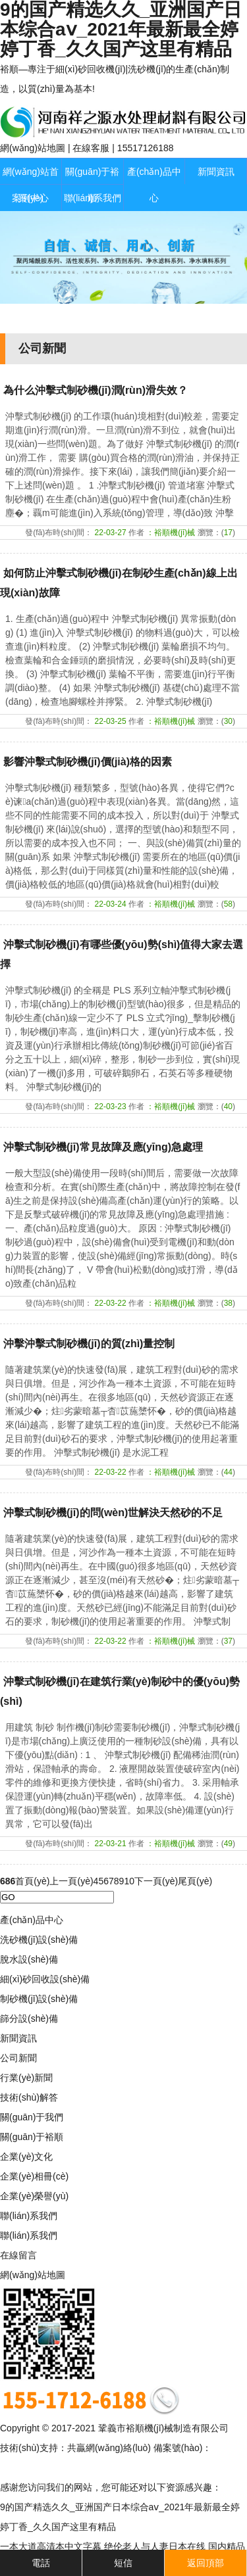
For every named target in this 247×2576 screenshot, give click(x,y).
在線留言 (18, 2255)
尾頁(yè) (195, 1881)
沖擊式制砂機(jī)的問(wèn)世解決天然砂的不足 (113, 1512)
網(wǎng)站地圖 (32, 148)
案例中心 (30, 198)
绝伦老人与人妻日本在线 (155, 2546)
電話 (41, 2563)
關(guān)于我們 (31, 2117)
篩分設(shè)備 (29, 2018)
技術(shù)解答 (29, 2097)
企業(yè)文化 (26, 2156)
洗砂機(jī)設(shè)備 (39, 1939)
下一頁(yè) (156, 1881)
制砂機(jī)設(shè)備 (39, 1998)
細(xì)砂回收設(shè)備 (45, 1979)
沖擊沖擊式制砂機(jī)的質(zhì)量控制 (89, 1343)
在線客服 (90, 148)
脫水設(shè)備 (29, 1959)
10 (129, 1881)
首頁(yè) (32, 1881)
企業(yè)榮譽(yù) (34, 2196)
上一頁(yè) (71, 1881)
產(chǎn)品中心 (154, 184)
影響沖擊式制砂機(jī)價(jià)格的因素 (87, 761)
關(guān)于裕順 (31, 2137)
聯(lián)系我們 (92, 198)
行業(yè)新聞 (26, 2077)
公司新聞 (18, 2058)
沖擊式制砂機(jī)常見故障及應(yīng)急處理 (103, 1147)
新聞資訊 (216, 171)
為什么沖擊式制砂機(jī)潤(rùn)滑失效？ (95, 390)
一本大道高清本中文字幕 (50, 2546)
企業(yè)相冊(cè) (34, 2176)
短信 (123, 2563)
